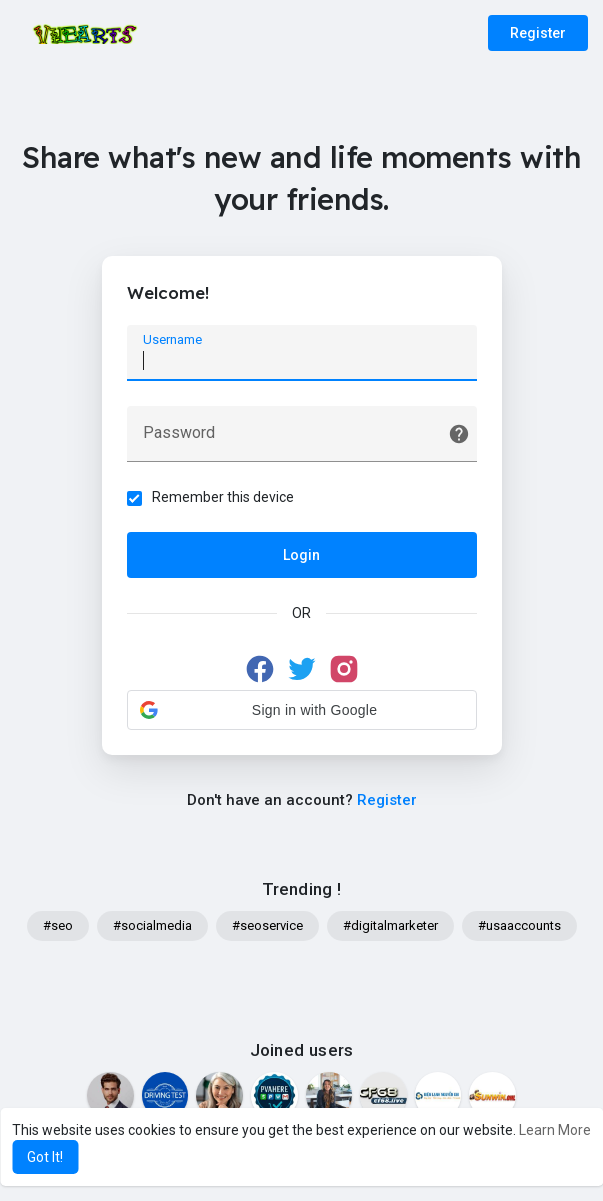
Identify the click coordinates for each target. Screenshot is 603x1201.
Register (538, 33)
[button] (302, 710)
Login (301, 555)
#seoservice (267, 925)
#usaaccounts (519, 925)
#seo (58, 925)
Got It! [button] (45, 1157)
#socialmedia (152, 925)
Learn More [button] (555, 1130)
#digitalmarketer (390, 925)
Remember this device (223, 497)
